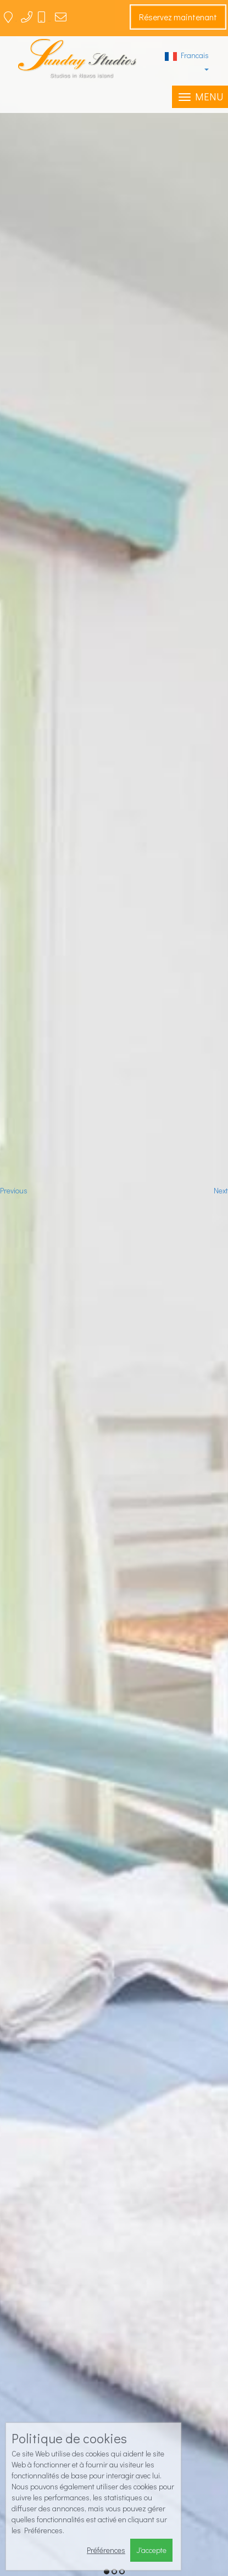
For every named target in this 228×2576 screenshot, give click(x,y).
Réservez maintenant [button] (178, 17)
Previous (13, 1190)
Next (221, 1190)
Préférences (106, 2550)
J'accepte (151, 2550)
